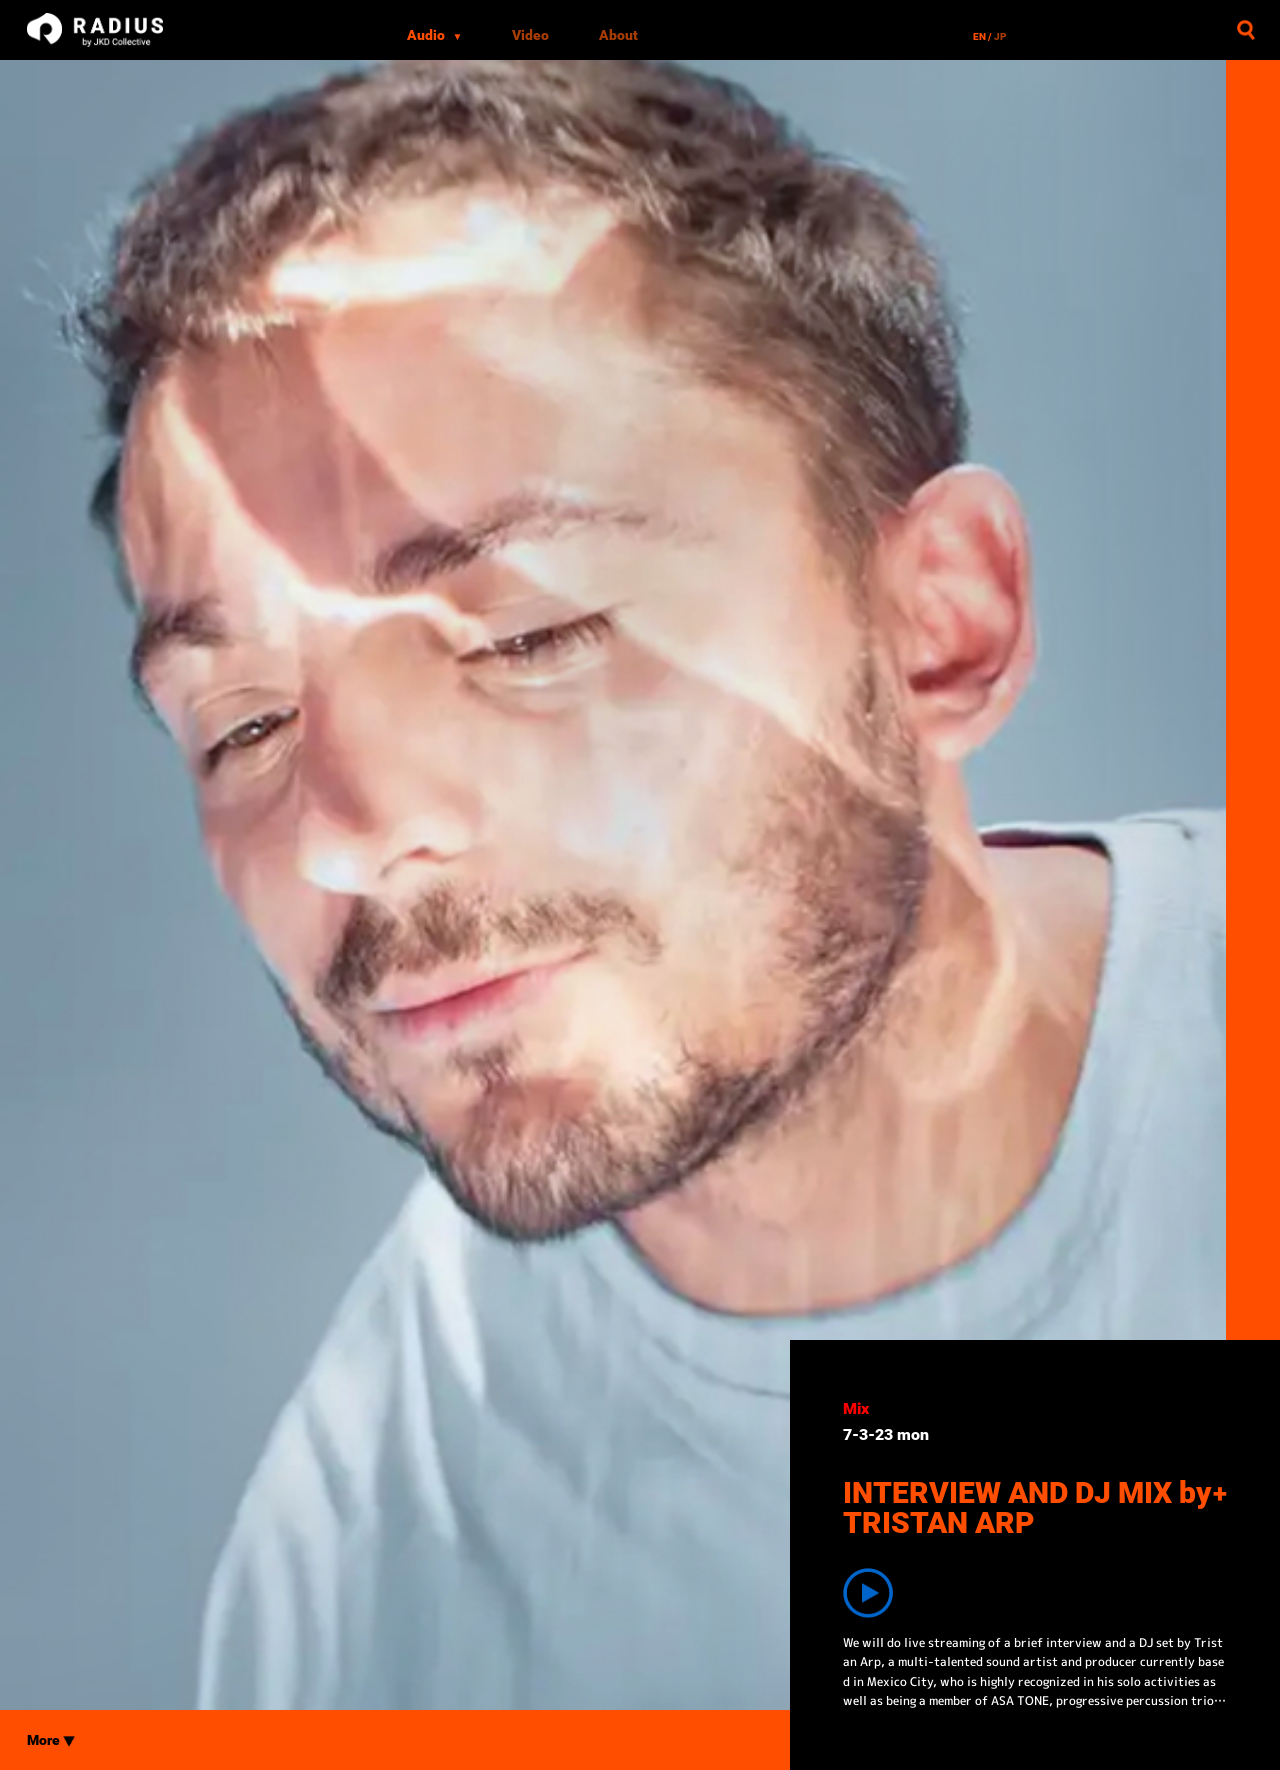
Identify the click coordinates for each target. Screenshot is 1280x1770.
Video (530, 35)
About (618, 35)
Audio (435, 35)
